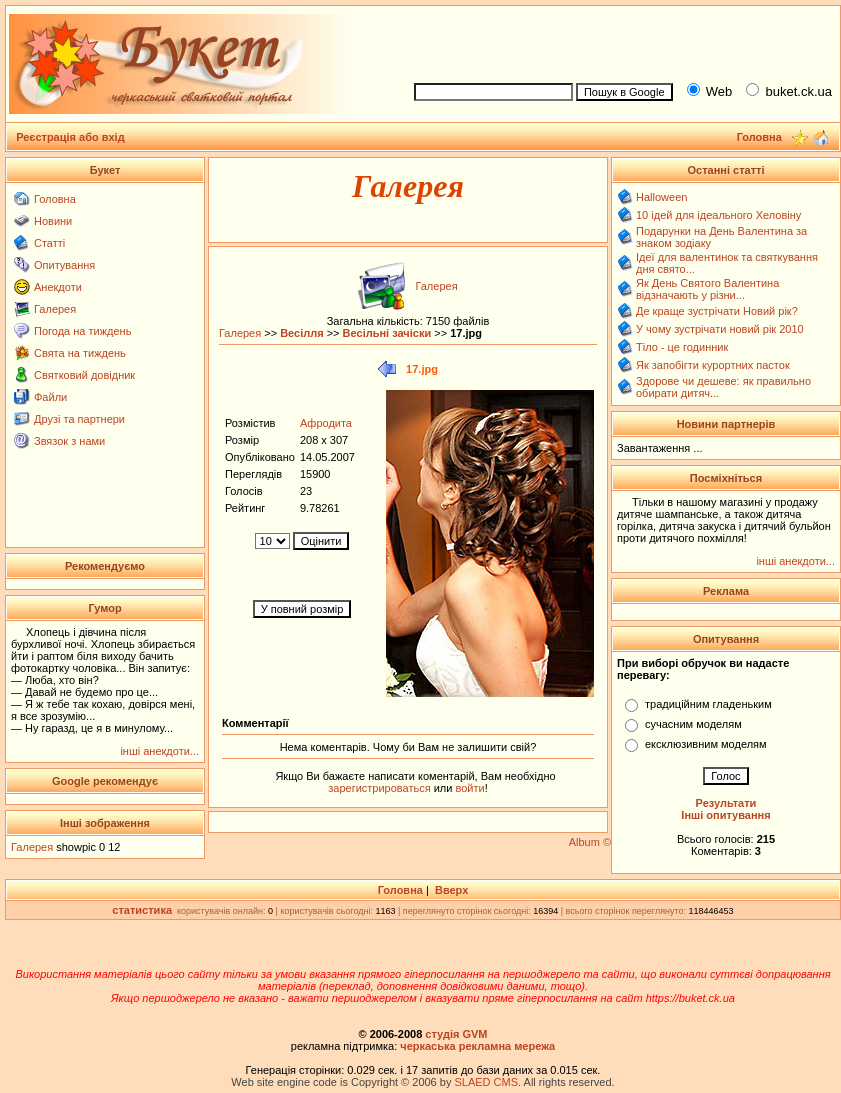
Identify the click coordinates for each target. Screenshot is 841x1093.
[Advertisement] (105, 497)
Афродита (326, 423)
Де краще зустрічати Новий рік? (717, 311)
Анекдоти (58, 287)
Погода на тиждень (82, 331)
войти (468, 788)
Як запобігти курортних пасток (713, 365)
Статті (49, 243)
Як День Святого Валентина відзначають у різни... (707, 289)
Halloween (661, 197)
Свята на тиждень (80, 353)
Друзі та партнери (79, 419)
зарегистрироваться (380, 788)
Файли (50, 397)
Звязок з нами (69, 441)
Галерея (55, 309)
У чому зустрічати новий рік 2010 (720, 329)
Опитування (64, 265)
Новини (53, 221)
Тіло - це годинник (682, 347)
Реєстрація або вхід (70, 137)
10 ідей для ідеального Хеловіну (718, 215)
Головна (55, 199)
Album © (590, 842)
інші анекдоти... (159, 751)
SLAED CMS (486, 1082)
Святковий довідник (84, 375)
